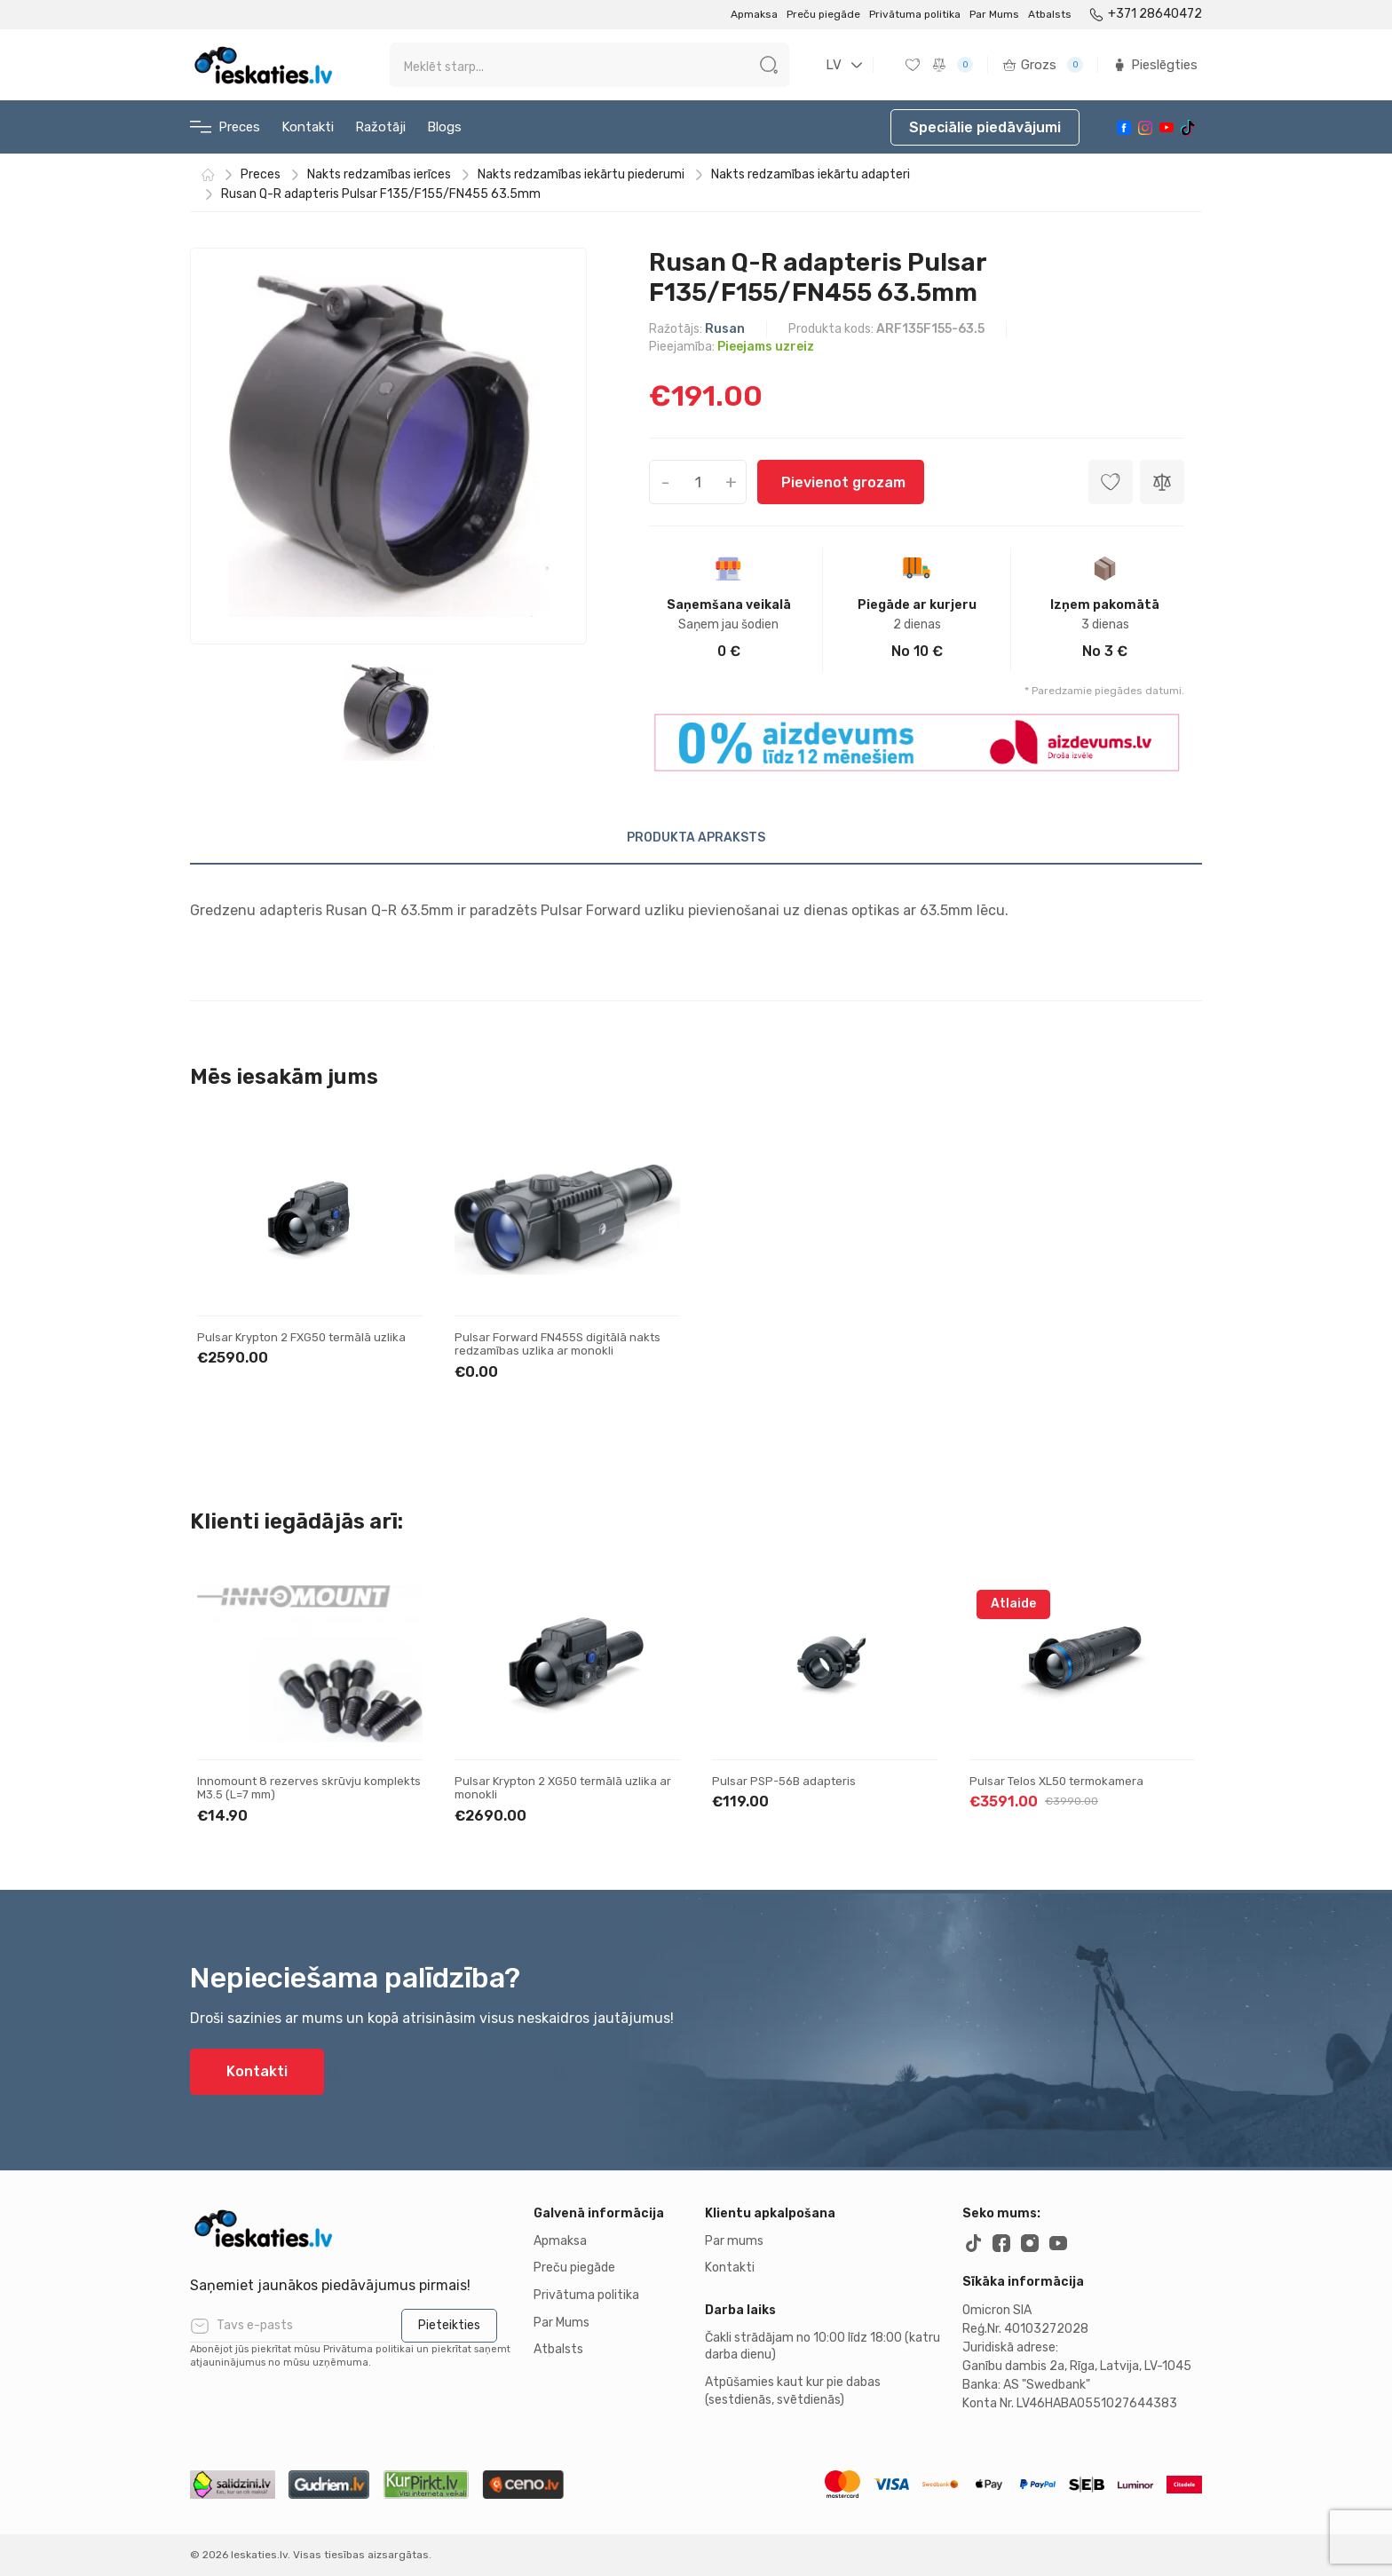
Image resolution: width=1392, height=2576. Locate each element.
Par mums (734, 2240)
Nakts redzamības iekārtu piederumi (581, 175)
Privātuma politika (915, 14)
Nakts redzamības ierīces (379, 175)
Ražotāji (380, 127)
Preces (225, 127)
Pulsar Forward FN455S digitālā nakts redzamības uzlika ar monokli (557, 1344)
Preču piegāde (823, 14)
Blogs (444, 127)
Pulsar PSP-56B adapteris (784, 1781)
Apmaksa (754, 14)
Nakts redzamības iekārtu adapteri (810, 175)
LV (834, 65)
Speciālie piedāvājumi (985, 127)
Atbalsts (1050, 14)
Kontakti (307, 127)
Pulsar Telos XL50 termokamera (1056, 1781)
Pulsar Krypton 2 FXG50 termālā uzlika (301, 1337)
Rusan (725, 328)
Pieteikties (449, 2325)
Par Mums (994, 14)
